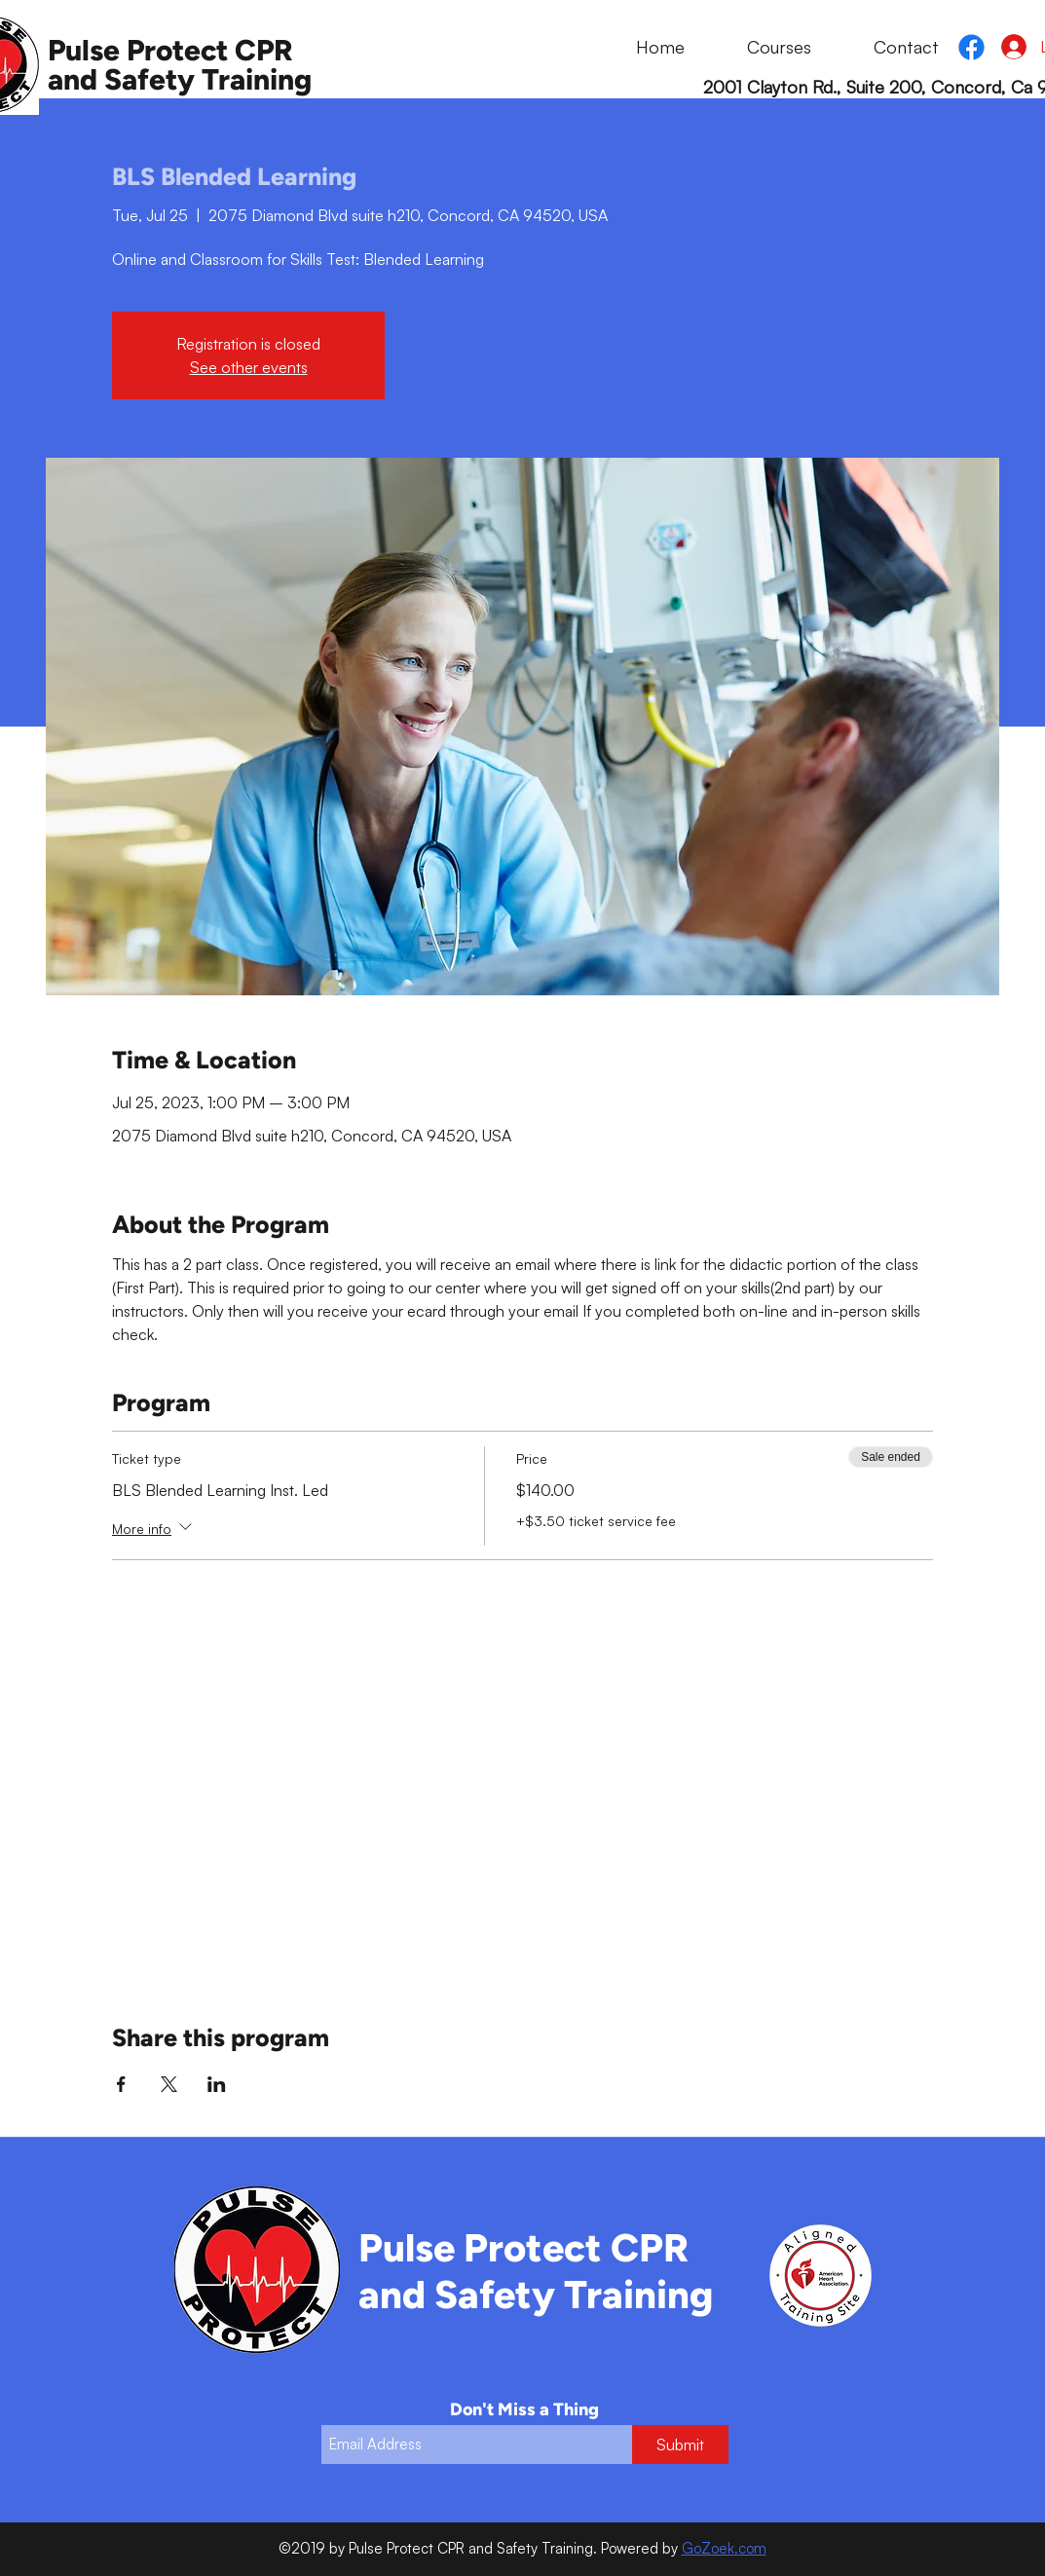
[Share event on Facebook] (121, 2084)
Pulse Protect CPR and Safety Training (180, 64)
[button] (757, 46)
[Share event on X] (169, 2084)
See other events (249, 367)
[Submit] (680, 2444)
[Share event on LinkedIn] (216, 2084)
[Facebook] (971, 47)
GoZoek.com (724, 2548)
